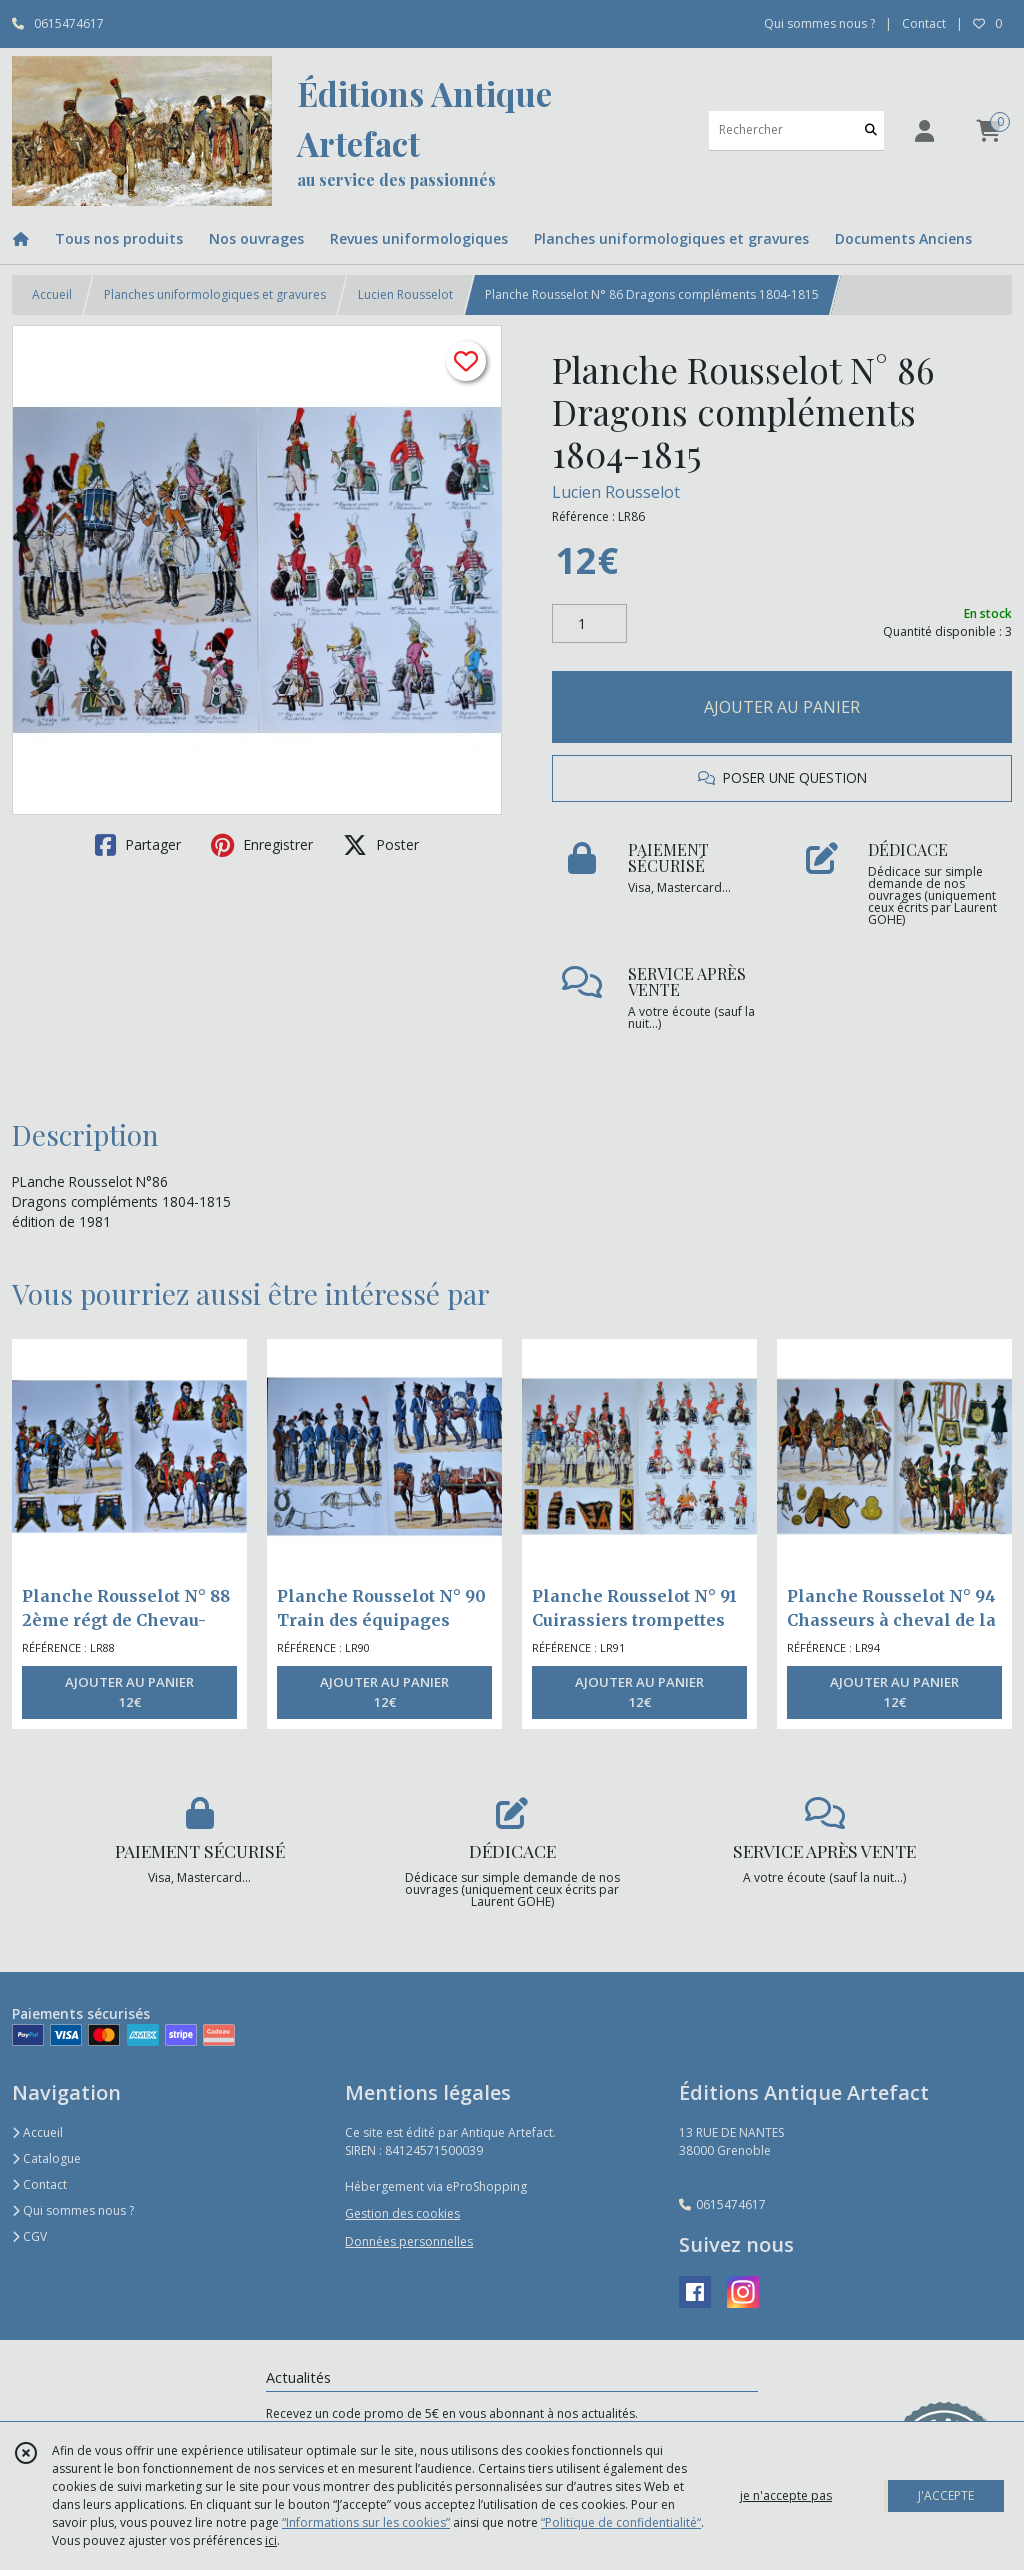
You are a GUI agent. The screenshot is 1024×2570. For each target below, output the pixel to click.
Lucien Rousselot (405, 294)
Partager (138, 845)
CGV (29, 2236)
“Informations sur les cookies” (366, 2522)
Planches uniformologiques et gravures (215, 294)
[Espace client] (924, 130)
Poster (381, 845)
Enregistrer (262, 845)
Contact (924, 23)
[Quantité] (589, 624)
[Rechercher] (871, 130)
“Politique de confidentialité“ (621, 2522)
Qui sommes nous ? (73, 2210)
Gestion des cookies (402, 2213)
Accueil (52, 294)
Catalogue (46, 2158)
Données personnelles (409, 2241)
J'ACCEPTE (946, 2495)
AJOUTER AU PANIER (782, 707)
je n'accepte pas (786, 2495)
